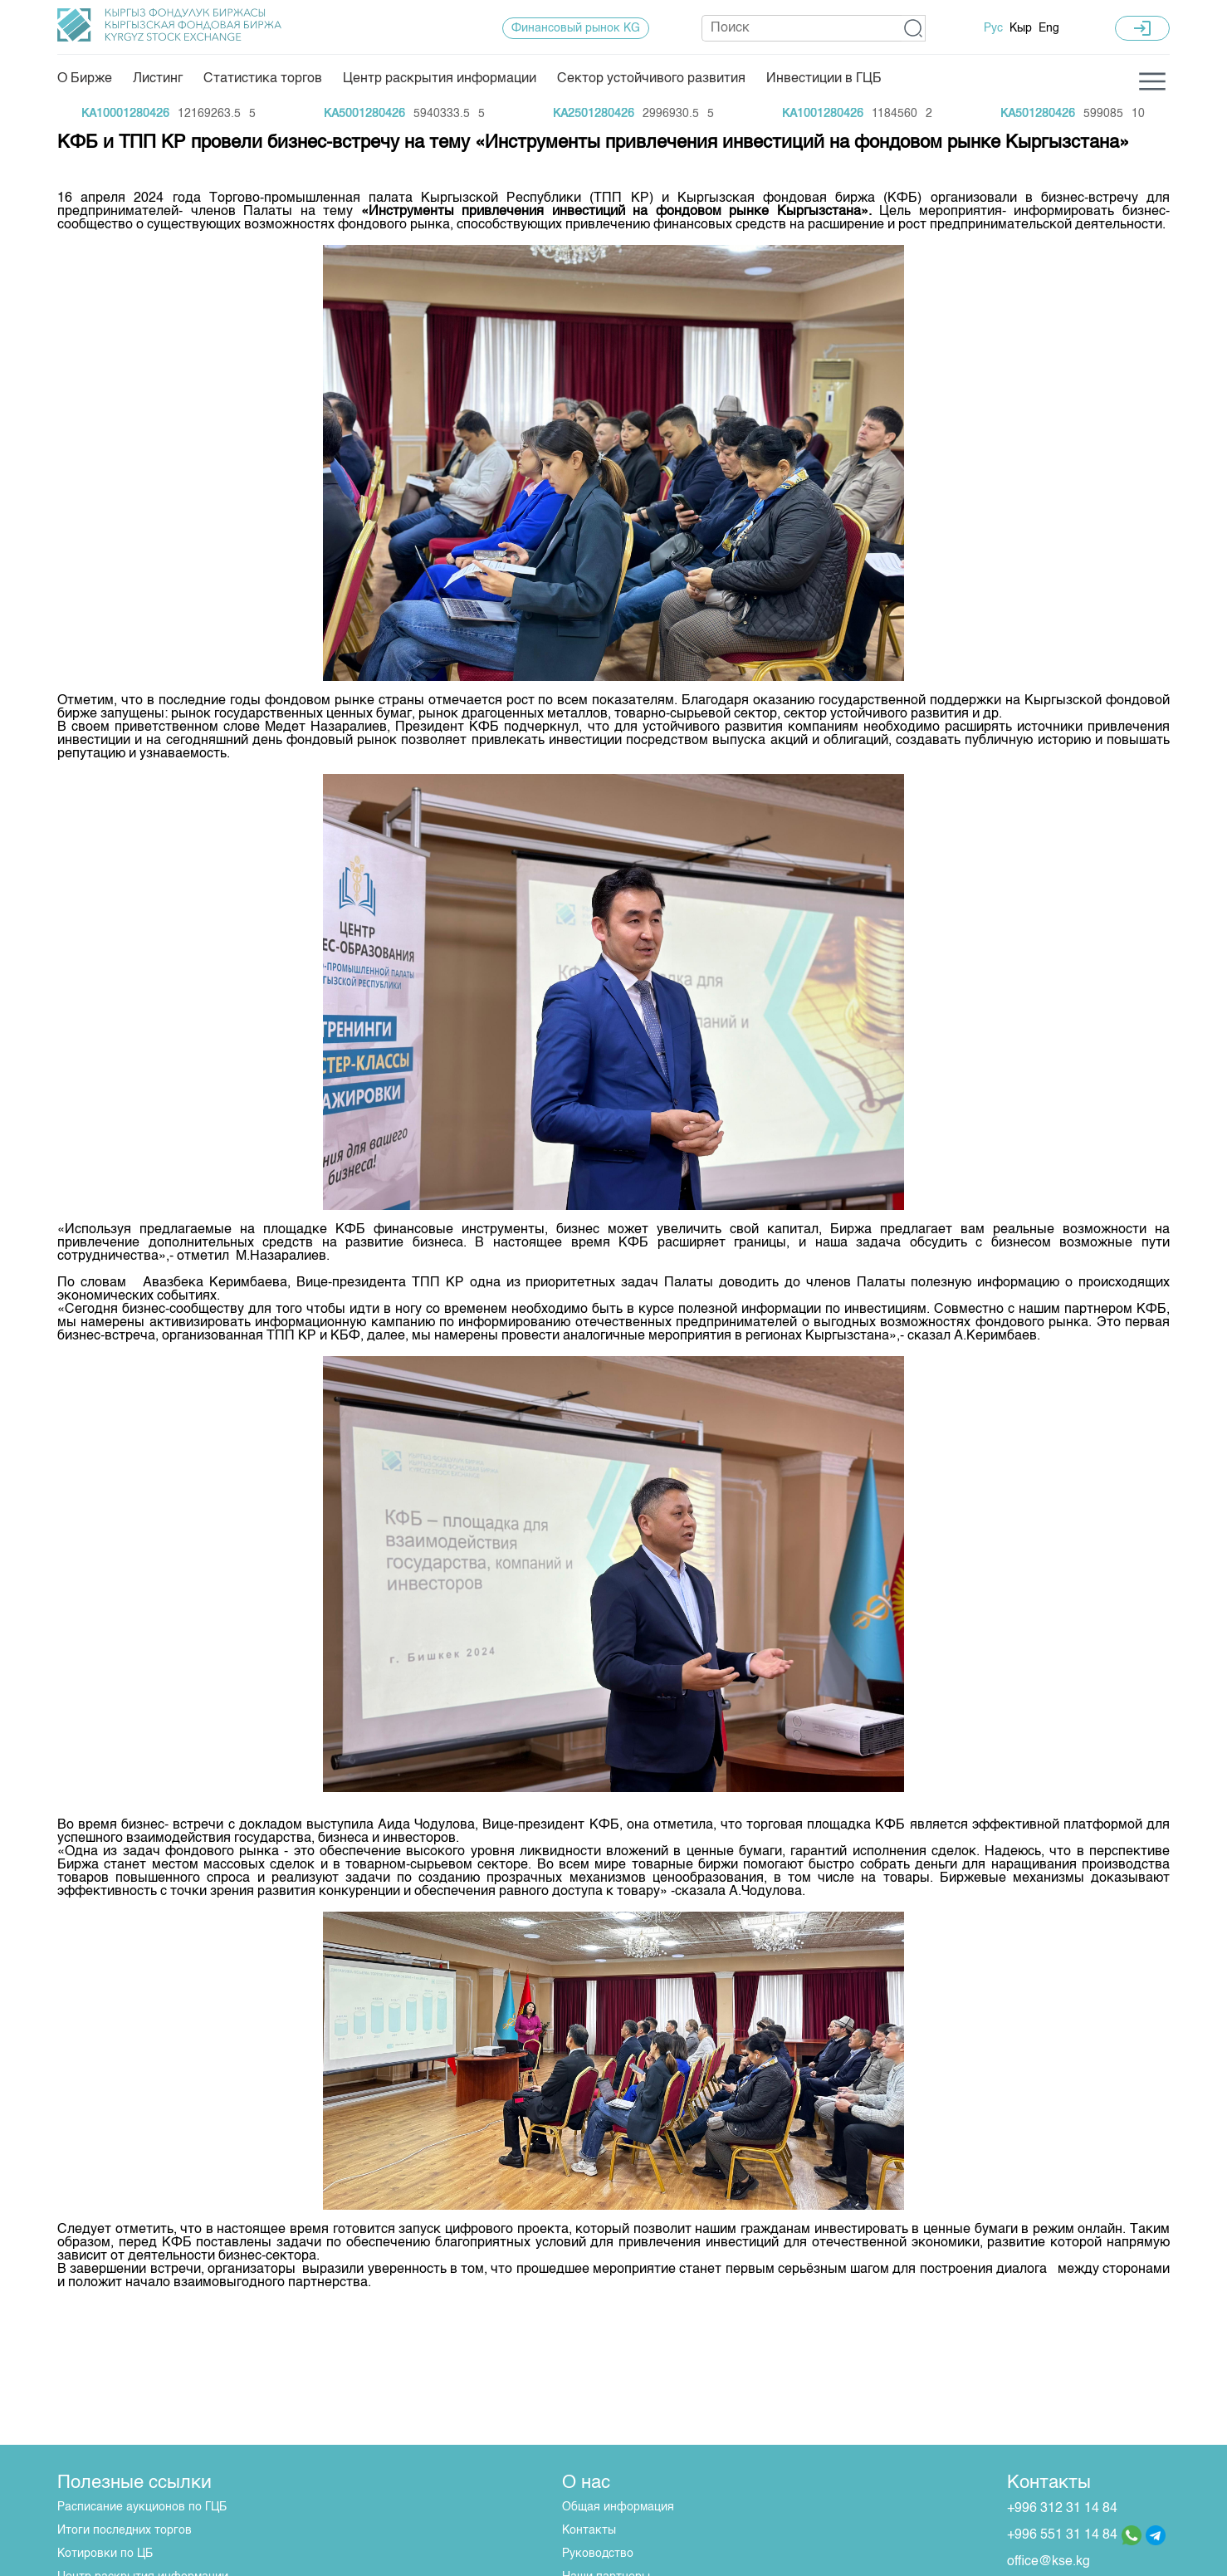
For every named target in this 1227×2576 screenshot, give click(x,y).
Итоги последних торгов (124, 2530)
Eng (1049, 28)
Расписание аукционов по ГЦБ (142, 2507)
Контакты (589, 2530)
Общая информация (618, 2507)
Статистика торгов (262, 79)
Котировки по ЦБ (105, 2553)
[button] (914, 28)
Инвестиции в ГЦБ (824, 79)
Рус (993, 28)
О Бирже (84, 79)
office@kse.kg (1048, 2562)
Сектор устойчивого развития (651, 79)
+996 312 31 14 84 (1062, 2508)
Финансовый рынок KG (575, 28)
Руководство (597, 2553)
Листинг (158, 79)
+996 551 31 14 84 (1062, 2535)
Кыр (1020, 28)
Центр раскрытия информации (439, 79)
